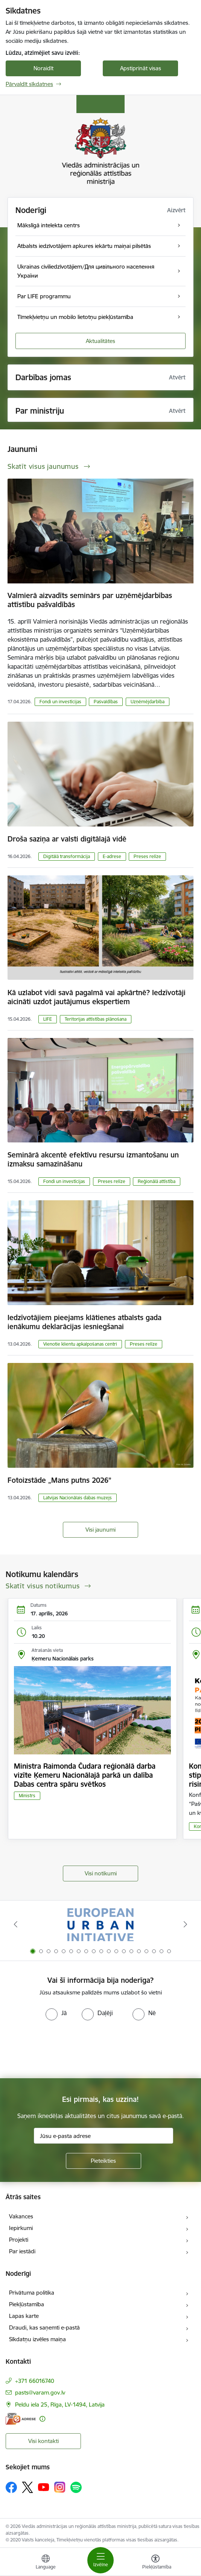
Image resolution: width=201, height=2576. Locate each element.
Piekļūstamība (26, 2304)
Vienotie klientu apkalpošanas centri (80, 1344)
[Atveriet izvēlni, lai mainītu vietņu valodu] (45, 2562)
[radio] (56, 2012)
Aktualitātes (100, 340)
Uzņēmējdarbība (147, 701)
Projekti (18, 2239)
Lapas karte (24, 2315)
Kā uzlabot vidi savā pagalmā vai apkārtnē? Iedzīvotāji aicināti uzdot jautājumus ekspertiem (97, 997)
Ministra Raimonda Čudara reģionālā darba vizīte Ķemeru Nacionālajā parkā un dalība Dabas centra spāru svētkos (84, 1775)
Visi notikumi (101, 1873)
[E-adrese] (21, 2419)
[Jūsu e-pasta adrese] (103, 2136)
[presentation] (63, 2048)
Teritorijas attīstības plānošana (95, 1019)
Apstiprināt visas (140, 68)
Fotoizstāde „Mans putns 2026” (59, 1480)
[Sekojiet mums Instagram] (59, 2487)
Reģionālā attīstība (156, 1181)
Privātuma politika (31, 2292)
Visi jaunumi (100, 1529)
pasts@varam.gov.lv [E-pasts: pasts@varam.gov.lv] (40, 2392)
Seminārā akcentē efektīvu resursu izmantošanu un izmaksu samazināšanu (93, 1159)
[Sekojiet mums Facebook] (11, 2487)
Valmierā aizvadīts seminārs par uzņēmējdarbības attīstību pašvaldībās (90, 600)
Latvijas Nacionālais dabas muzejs (77, 1497)
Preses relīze (147, 856)
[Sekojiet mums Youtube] (43, 2486)
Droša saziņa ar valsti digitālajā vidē (67, 838)
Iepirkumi (21, 2228)
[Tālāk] (185, 1924)
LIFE (47, 1019)
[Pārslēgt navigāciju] (100, 2560)
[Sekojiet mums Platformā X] (27, 2487)
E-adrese (112, 856)
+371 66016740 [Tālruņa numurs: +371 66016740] (34, 2380)
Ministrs (27, 1795)
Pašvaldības (106, 701)
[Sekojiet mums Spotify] (76, 2487)
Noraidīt (43, 68)
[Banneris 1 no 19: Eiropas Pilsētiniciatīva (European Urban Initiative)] (100, 1924)
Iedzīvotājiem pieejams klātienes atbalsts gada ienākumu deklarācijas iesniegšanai (84, 1322)
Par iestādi (22, 2251)
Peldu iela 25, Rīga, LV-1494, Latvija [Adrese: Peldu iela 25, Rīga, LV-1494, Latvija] (60, 2404)
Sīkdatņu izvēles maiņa (37, 2339)
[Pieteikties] (103, 2161)
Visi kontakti (43, 2441)
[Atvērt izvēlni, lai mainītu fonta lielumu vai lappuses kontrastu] (155, 2562)
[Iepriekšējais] (15, 1924)
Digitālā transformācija (66, 856)
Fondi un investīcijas (60, 701)
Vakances (21, 2216)
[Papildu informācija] (42, 2419)
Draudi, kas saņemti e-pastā (44, 2327)
